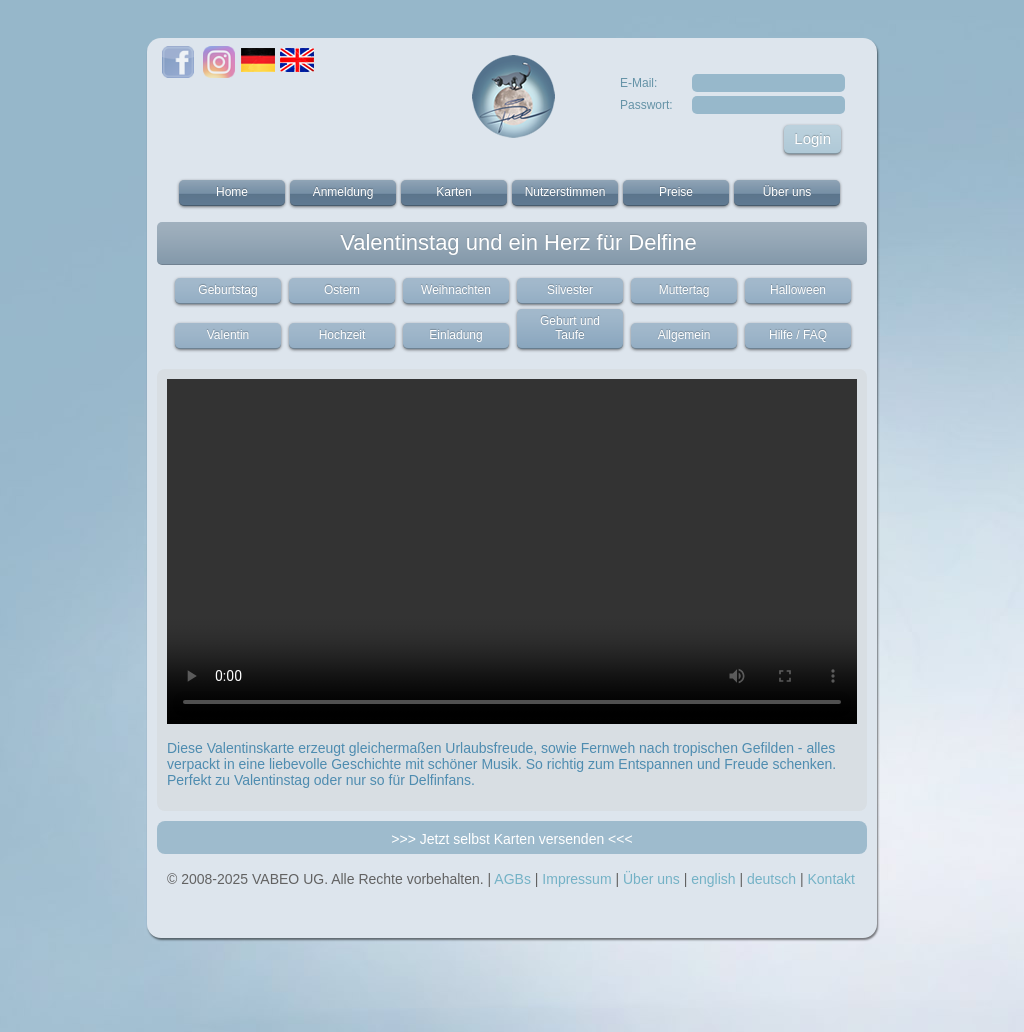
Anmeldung (343, 192)
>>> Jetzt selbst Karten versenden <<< (511, 839)
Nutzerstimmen (565, 192)
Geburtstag (227, 290)
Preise (676, 192)
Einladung (455, 335)
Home (232, 192)
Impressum (576, 879)
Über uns (787, 192)
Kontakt (830, 879)
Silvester (570, 290)
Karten (453, 192)
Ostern (342, 290)
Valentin (228, 335)
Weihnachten (456, 290)
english (713, 879)
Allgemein (684, 335)
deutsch (771, 879)
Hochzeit (342, 335)
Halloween (798, 290)
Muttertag (684, 290)
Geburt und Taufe (570, 328)
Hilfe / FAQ (798, 335)
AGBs (512, 879)
